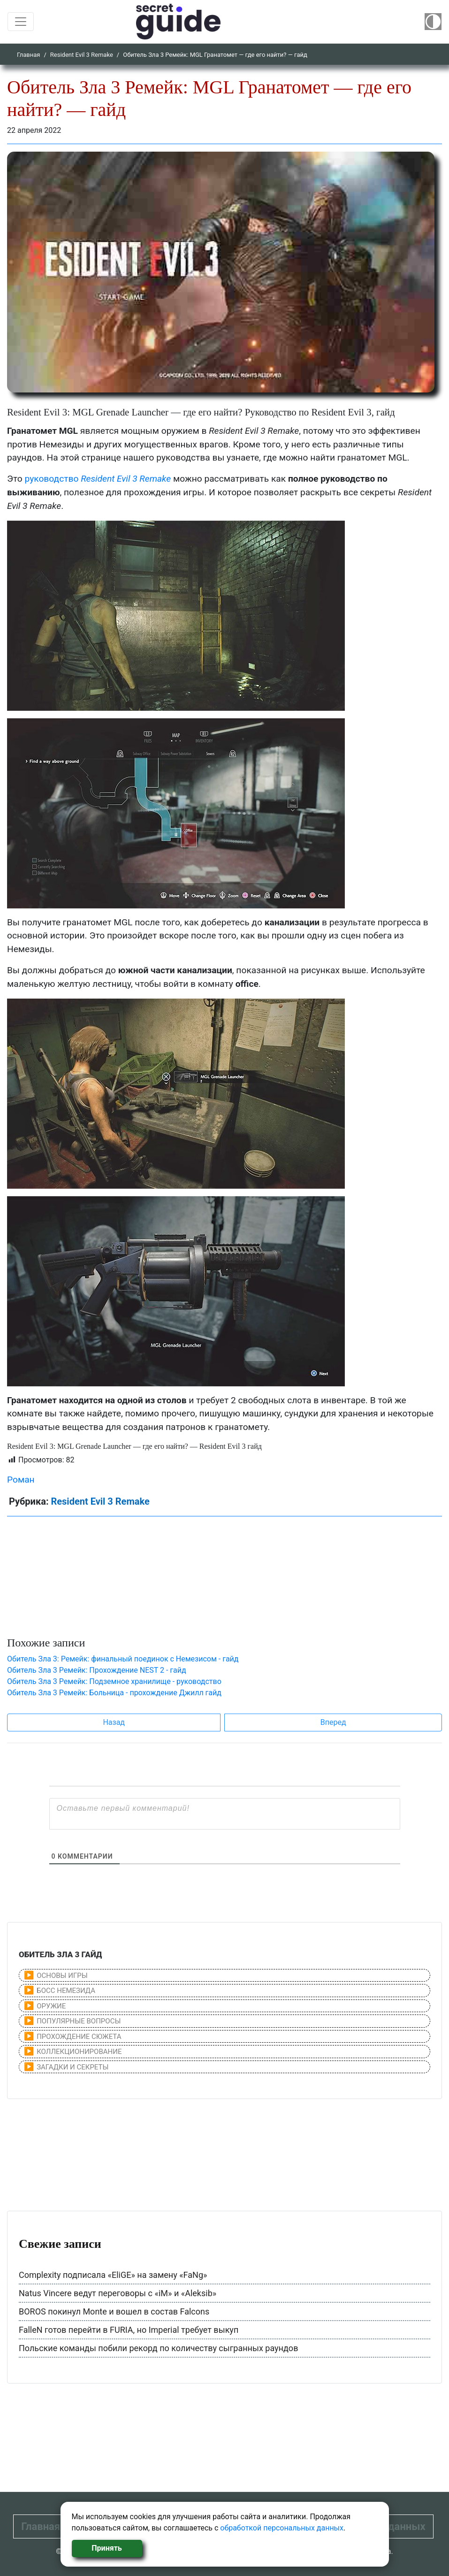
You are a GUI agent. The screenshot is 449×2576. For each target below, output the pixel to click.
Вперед (333, 1722)
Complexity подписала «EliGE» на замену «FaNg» (113, 2275)
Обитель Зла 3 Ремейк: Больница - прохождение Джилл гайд (114, 1692)
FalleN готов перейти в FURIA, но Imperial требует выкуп (128, 2330)
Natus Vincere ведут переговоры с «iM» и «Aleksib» (117, 2293)
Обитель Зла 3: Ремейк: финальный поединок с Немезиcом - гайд (123, 1658)
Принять (106, 2548)
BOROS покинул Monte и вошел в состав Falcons (114, 2311)
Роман (21, 1479)
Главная (28, 54)
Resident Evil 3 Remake (81, 54)
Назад (114, 1722)
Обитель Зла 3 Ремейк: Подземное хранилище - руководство (114, 1681)
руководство (97, 478)
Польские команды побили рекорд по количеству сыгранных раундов (158, 2348)
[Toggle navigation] (21, 21)
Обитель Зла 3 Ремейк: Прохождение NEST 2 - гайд (96, 1670)
